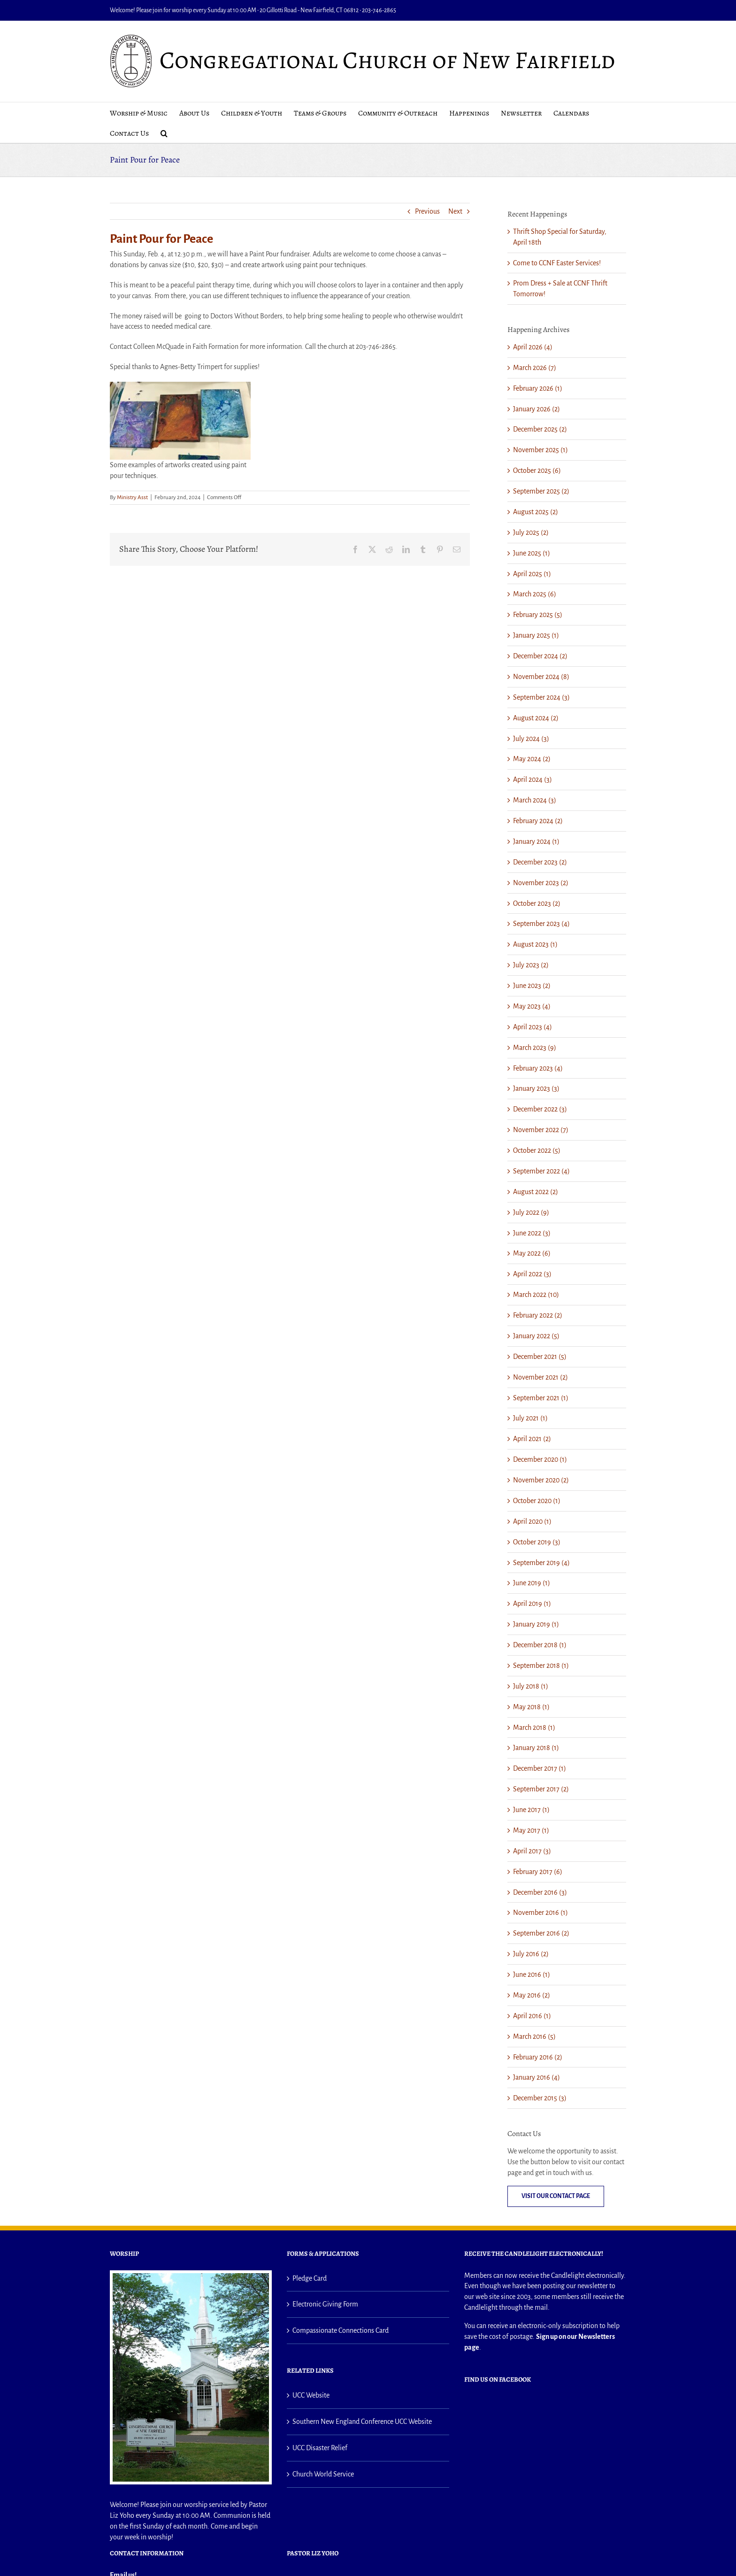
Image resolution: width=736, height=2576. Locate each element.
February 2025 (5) (537, 614)
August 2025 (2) (535, 512)
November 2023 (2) (540, 883)
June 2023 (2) (532, 985)
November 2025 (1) (540, 450)
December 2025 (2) (540, 429)
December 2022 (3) (540, 1109)
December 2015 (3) (540, 2098)
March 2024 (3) (534, 800)
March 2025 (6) (534, 594)
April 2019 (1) (532, 1603)
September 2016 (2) (541, 1933)
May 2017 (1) (531, 1830)
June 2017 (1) (531, 1809)
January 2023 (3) (536, 1088)
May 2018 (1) (531, 1707)
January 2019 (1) (536, 1624)
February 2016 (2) (537, 2057)
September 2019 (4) (541, 1562)
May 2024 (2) (532, 759)
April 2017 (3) (532, 1851)
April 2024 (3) (532, 779)
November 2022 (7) (540, 1130)
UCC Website (311, 2395)
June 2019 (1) (531, 1583)
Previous (427, 211)
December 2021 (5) (540, 1356)
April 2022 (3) (532, 1274)
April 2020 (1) (532, 1521)
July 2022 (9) (531, 1212)
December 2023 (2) (540, 862)
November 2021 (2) (540, 1377)
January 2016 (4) (536, 2077)
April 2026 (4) (532, 347)
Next (455, 211)
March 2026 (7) (534, 367)
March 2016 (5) (534, 2036)
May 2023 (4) (532, 1006)
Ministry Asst (132, 497)
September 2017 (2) (541, 1789)
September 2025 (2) (541, 491)
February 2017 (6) (537, 1871)
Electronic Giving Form (325, 2304)
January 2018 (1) (536, 1747)
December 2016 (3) (540, 1892)
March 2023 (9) (534, 1047)
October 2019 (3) (536, 1542)
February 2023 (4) (538, 1068)
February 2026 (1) (537, 388)
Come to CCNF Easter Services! (557, 263)
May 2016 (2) (531, 1995)
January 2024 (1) (536, 841)
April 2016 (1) (532, 2016)
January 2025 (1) (536, 635)
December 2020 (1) (540, 1459)
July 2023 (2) (531, 965)
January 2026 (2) (536, 409)
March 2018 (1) (534, 1727)
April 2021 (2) (532, 1438)
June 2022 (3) (532, 1233)
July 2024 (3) (531, 738)
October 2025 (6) (537, 470)
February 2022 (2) (537, 1315)
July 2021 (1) (530, 1418)
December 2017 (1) (539, 1768)
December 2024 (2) (540, 656)
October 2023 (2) (536, 903)
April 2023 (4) (532, 1027)
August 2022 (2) (535, 1191)
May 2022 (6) (532, 1253)
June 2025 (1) (531, 553)
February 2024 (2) (538, 821)
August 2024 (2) (536, 718)
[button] (164, 133)
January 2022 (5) (536, 1336)
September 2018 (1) (541, 1665)
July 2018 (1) (530, 1686)
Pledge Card (309, 2278)
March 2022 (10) (536, 1294)
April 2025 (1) (532, 574)
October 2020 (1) (536, 1500)
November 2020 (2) (541, 1480)
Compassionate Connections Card (340, 2330)
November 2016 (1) (540, 1912)
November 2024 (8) (541, 676)
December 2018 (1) (540, 1645)
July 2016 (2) (531, 1954)
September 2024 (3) (541, 697)
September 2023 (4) (541, 923)
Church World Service (323, 2474)
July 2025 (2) (531, 532)
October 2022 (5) (536, 1150)
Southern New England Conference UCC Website (362, 2421)
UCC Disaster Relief (319, 2448)
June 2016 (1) (531, 1974)
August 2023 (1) (535, 944)
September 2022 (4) (541, 1171)
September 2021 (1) (540, 1398)
